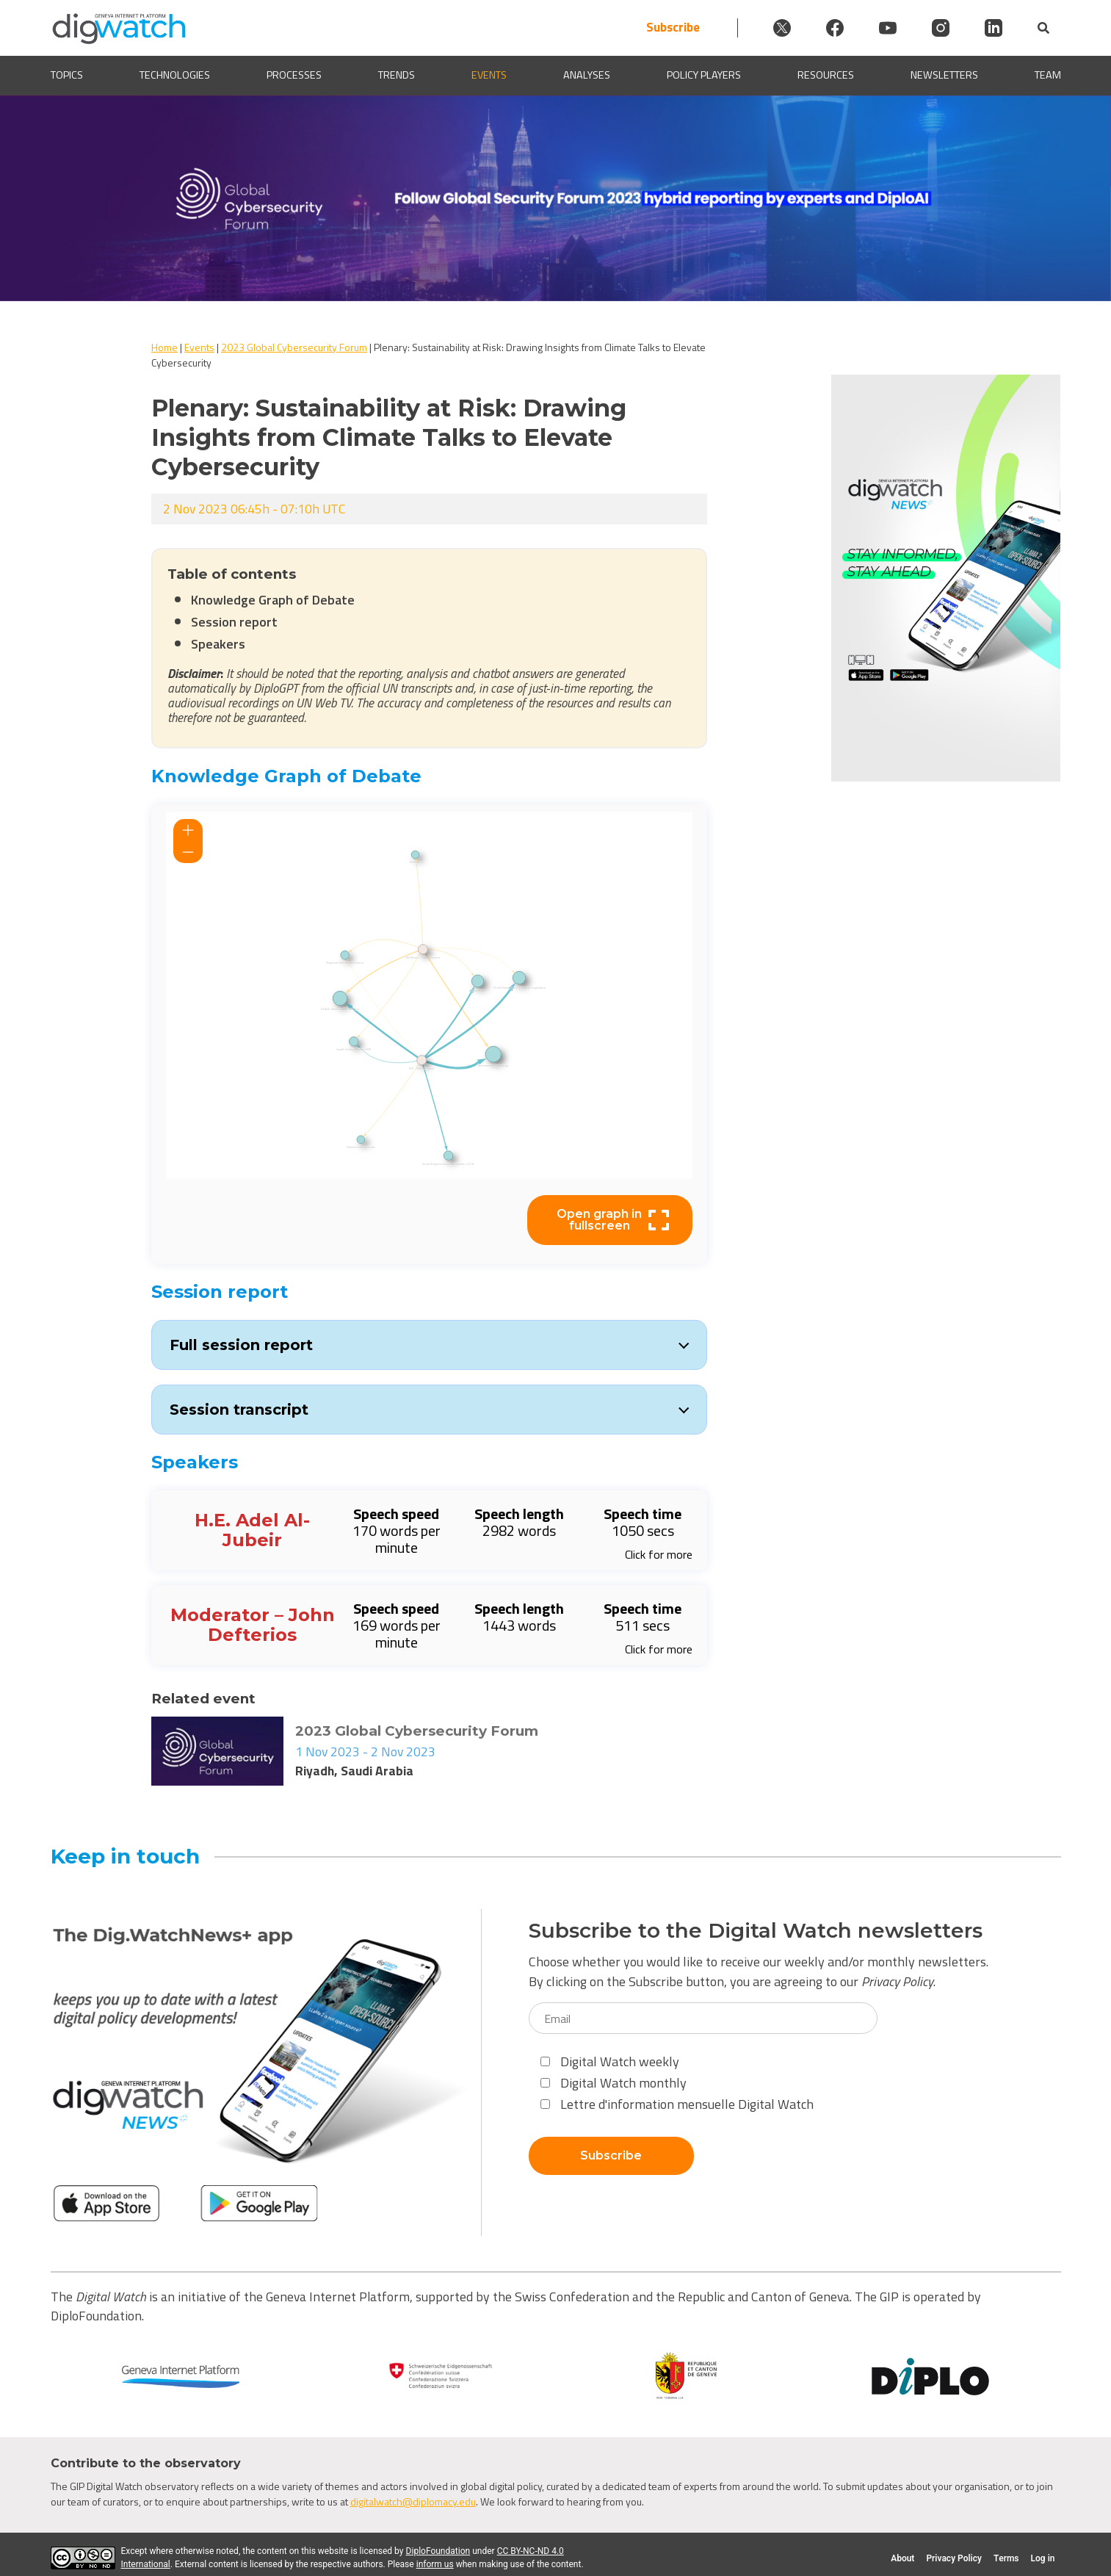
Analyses (586, 75)
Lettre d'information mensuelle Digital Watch (677, 2104)
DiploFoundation (438, 2551)
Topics (67, 75)
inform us (435, 2564)
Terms (1006, 2558)
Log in (1043, 2558)
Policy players (704, 75)
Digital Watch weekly (609, 2061)
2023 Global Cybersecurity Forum (294, 347)
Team (1048, 75)
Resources (825, 75)
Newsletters (944, 75)
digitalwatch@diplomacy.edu (413, 2501)
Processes (294, 75)
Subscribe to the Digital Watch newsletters (755, 1930)
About (902, 2558)
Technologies (175, 75)
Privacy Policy (897, 1981)
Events (489, 75)
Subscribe (673, 27)
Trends (396, 75)
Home (164, 347)
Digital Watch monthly (613, 2083)
